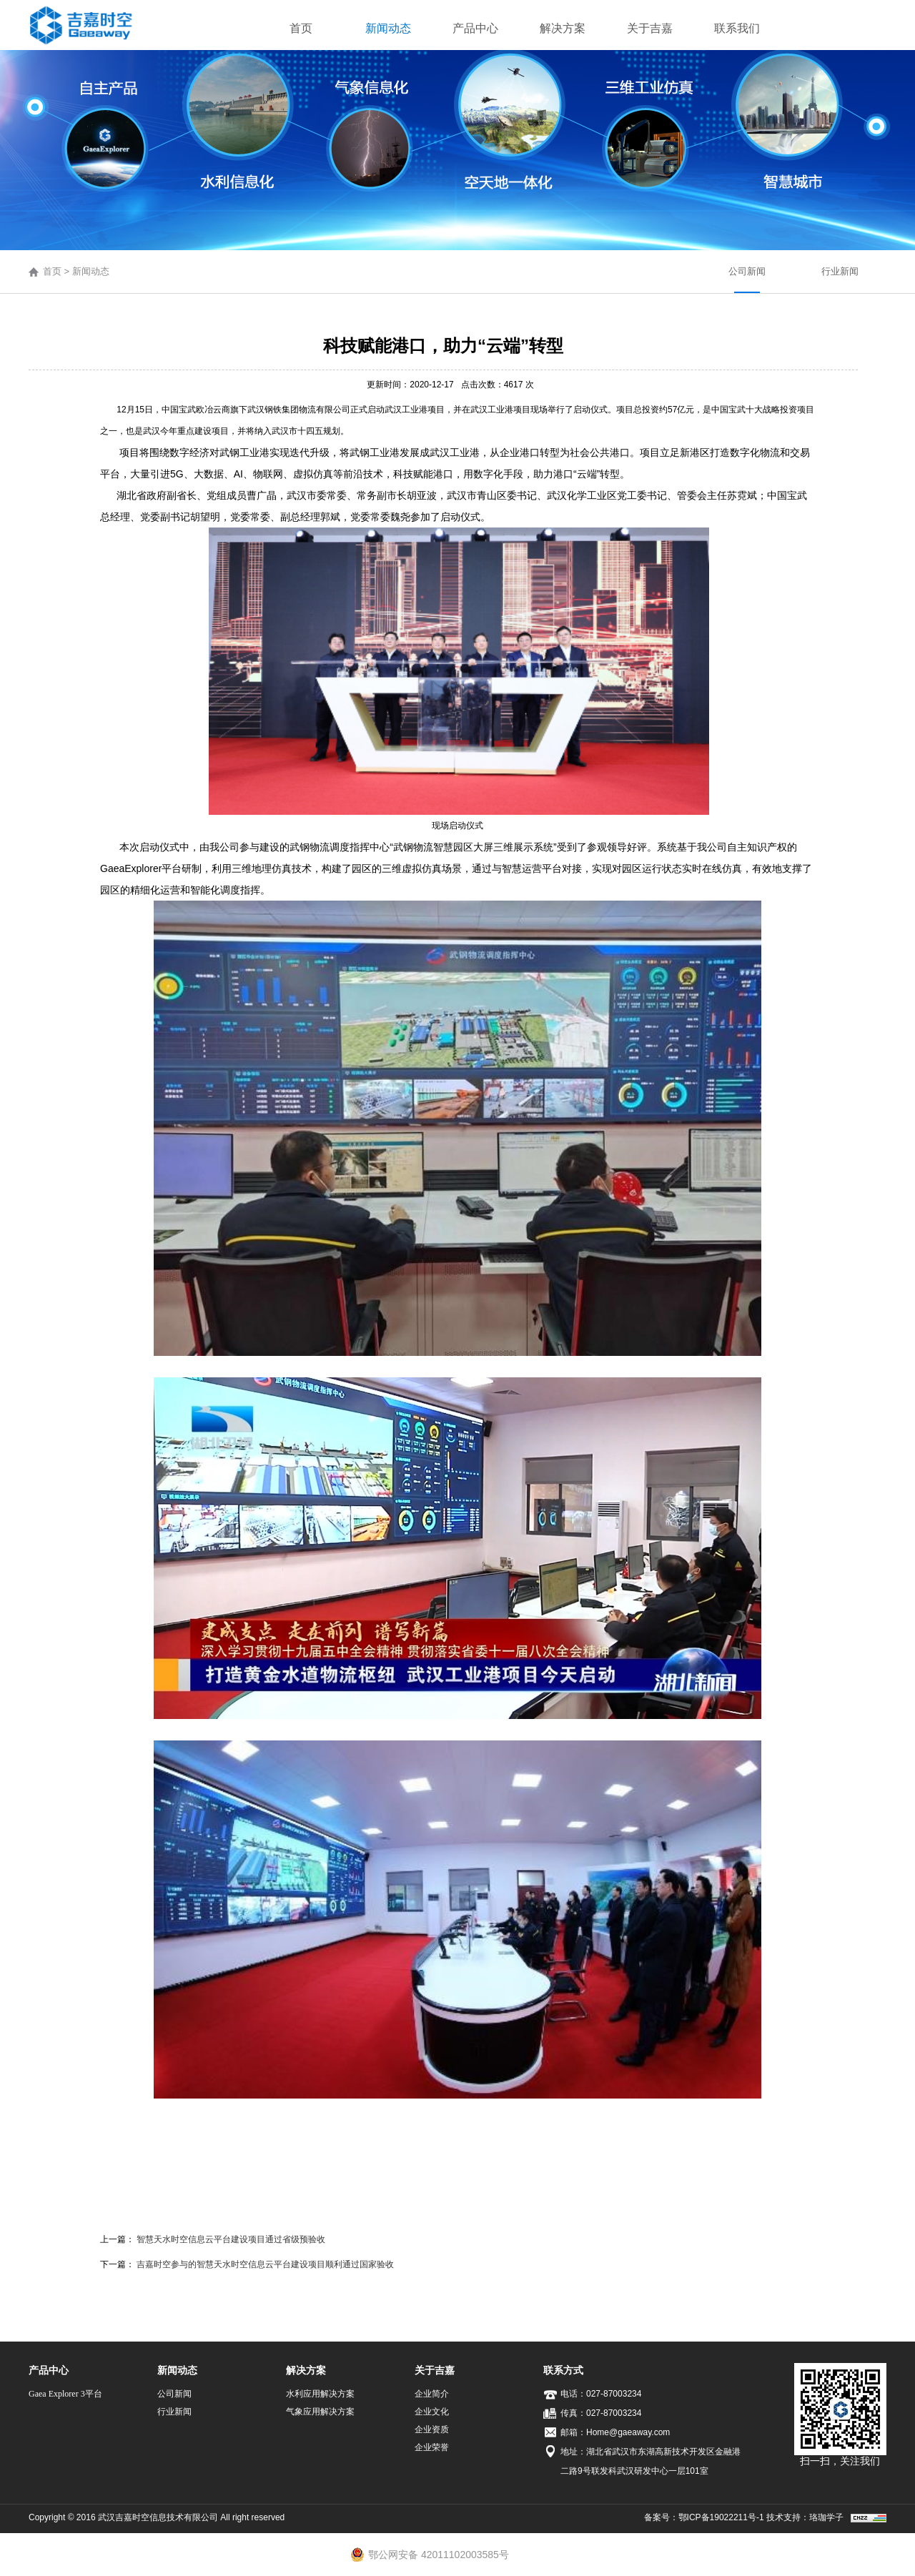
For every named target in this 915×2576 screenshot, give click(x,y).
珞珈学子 (826, 2517)
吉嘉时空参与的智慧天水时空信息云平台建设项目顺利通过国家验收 (265, 2264)
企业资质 (432, 2429)
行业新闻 (840, 271)
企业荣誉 (432, 2447)
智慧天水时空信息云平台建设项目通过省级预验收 (231, 2239)
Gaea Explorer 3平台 (65, 2394)
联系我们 (737, 28)
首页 (301, 28)
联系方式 (563, 2370)
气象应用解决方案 (320, 2412)
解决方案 (562, 28)
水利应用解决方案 (320, 2394)
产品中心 (475, 28)
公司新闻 (747, 271)
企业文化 (432, 2412)
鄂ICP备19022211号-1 (721, 2517)
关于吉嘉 (650, 28)
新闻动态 (388, 28)
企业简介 (432, 2394)
